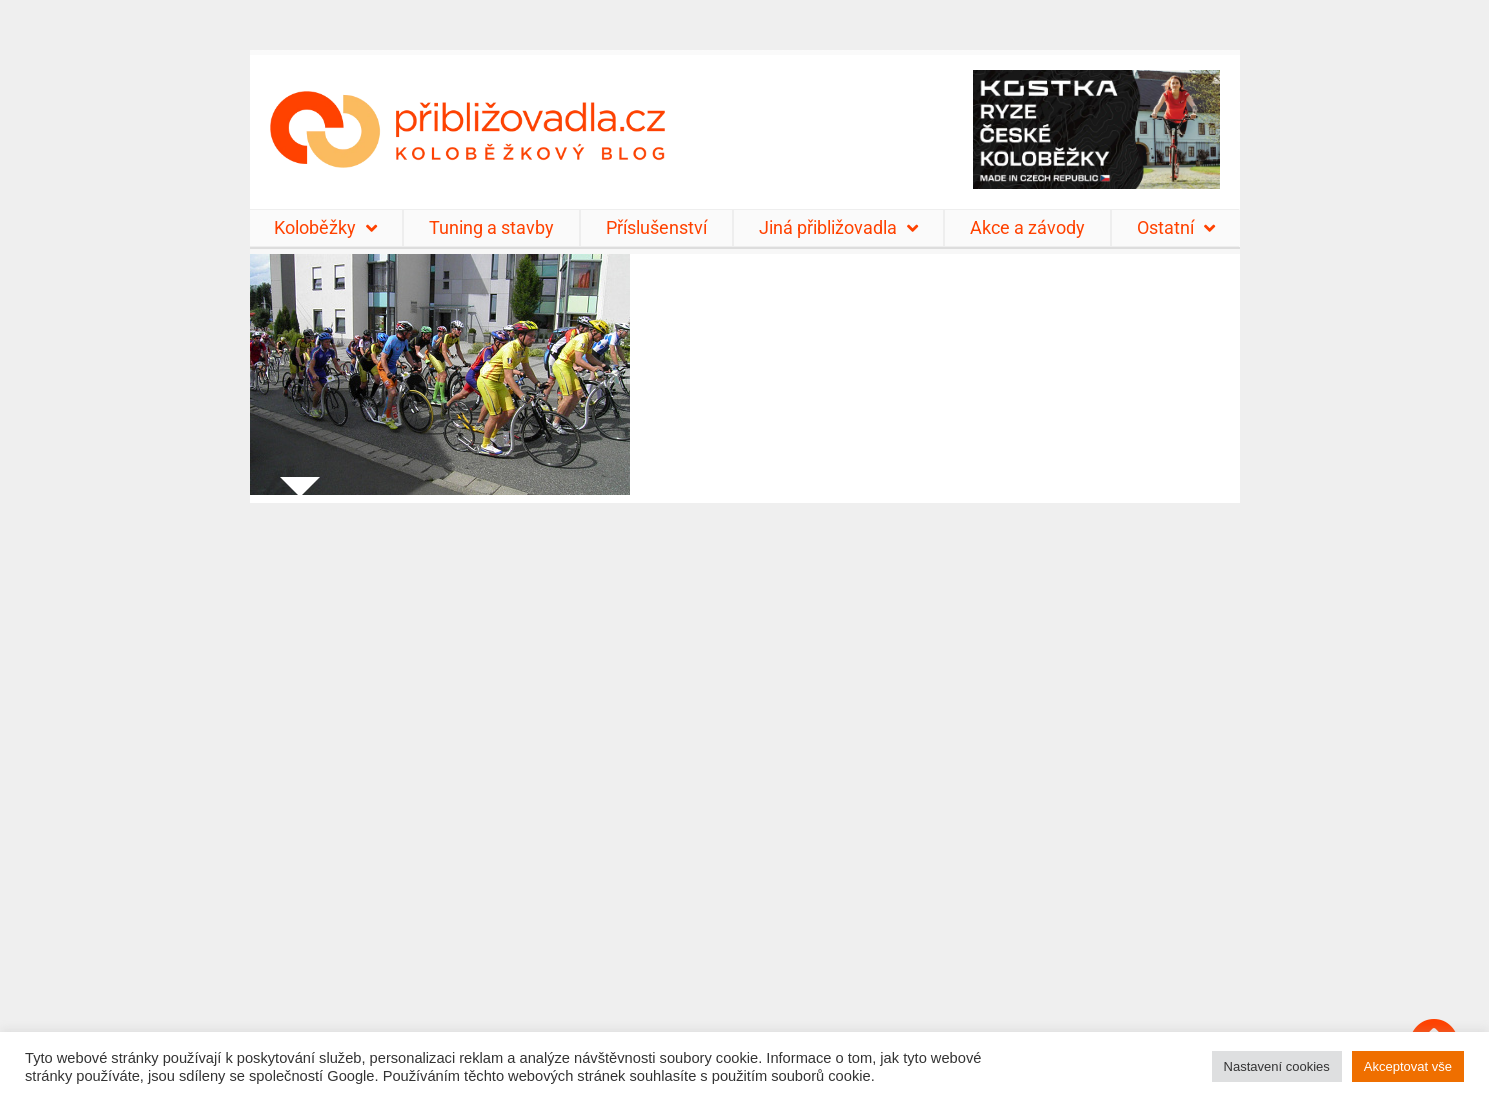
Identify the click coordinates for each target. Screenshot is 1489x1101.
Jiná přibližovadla (838, 228)
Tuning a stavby (491, 227)
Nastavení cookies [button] (1277, 1066)
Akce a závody (1027, 227)
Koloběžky (325, 228)
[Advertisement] (745, 789)
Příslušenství (656, 227)
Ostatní (1176, 228)
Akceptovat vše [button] (1408, 1066)
